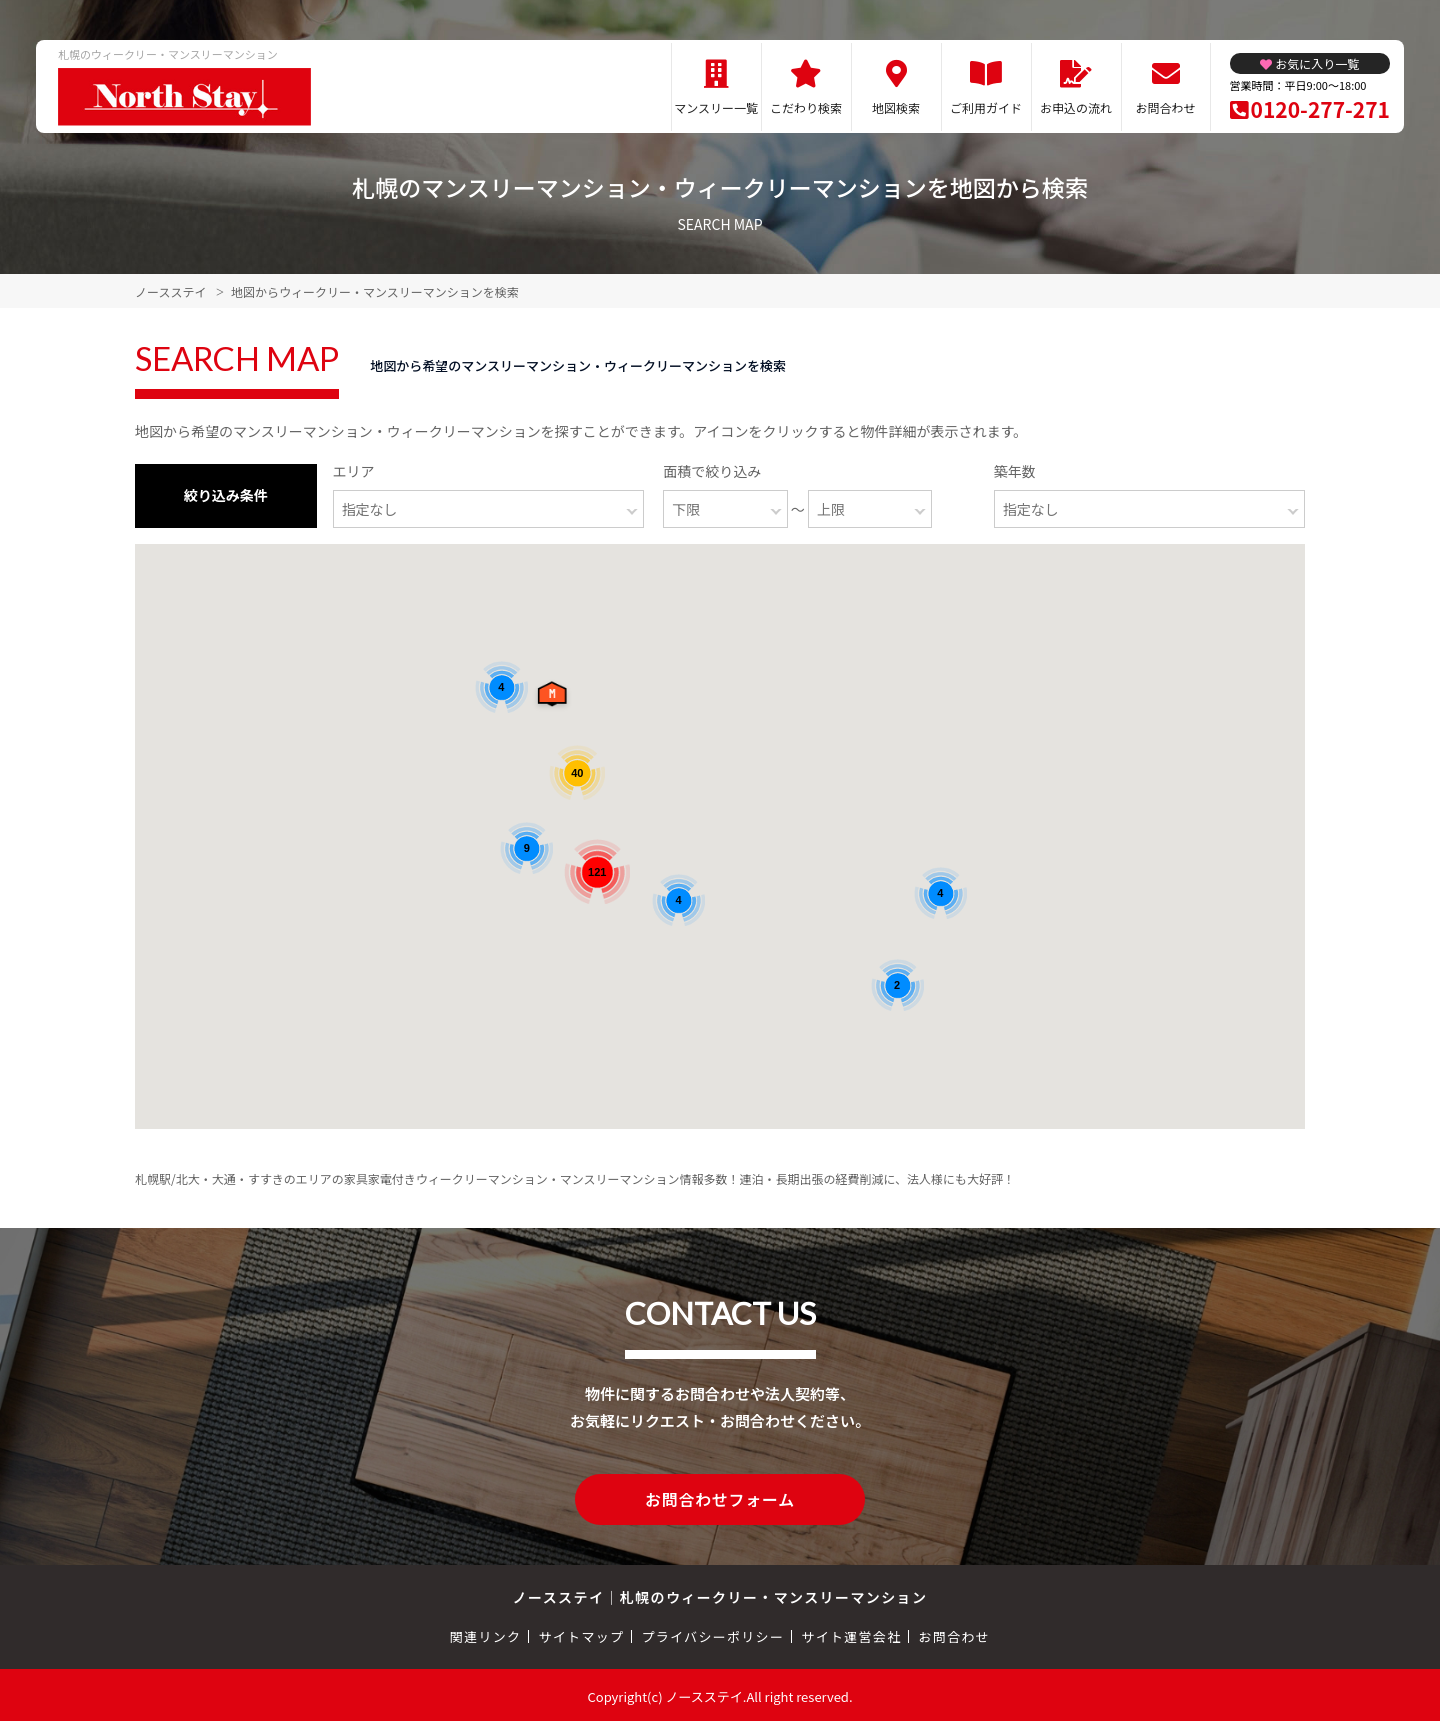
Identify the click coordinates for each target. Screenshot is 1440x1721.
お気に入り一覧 (1317, 63)
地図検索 (896, 107)
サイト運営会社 (851, 1633)
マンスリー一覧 (716, 107)
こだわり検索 (806, 107)
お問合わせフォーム (720, 1498)
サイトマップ (582, 1633)
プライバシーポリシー (712, 1633)
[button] (556, 699)
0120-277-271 (1320, 109)
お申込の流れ (1076, 107)
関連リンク (486, 1633)
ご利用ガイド (986, 107)
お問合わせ (1166, 107)
